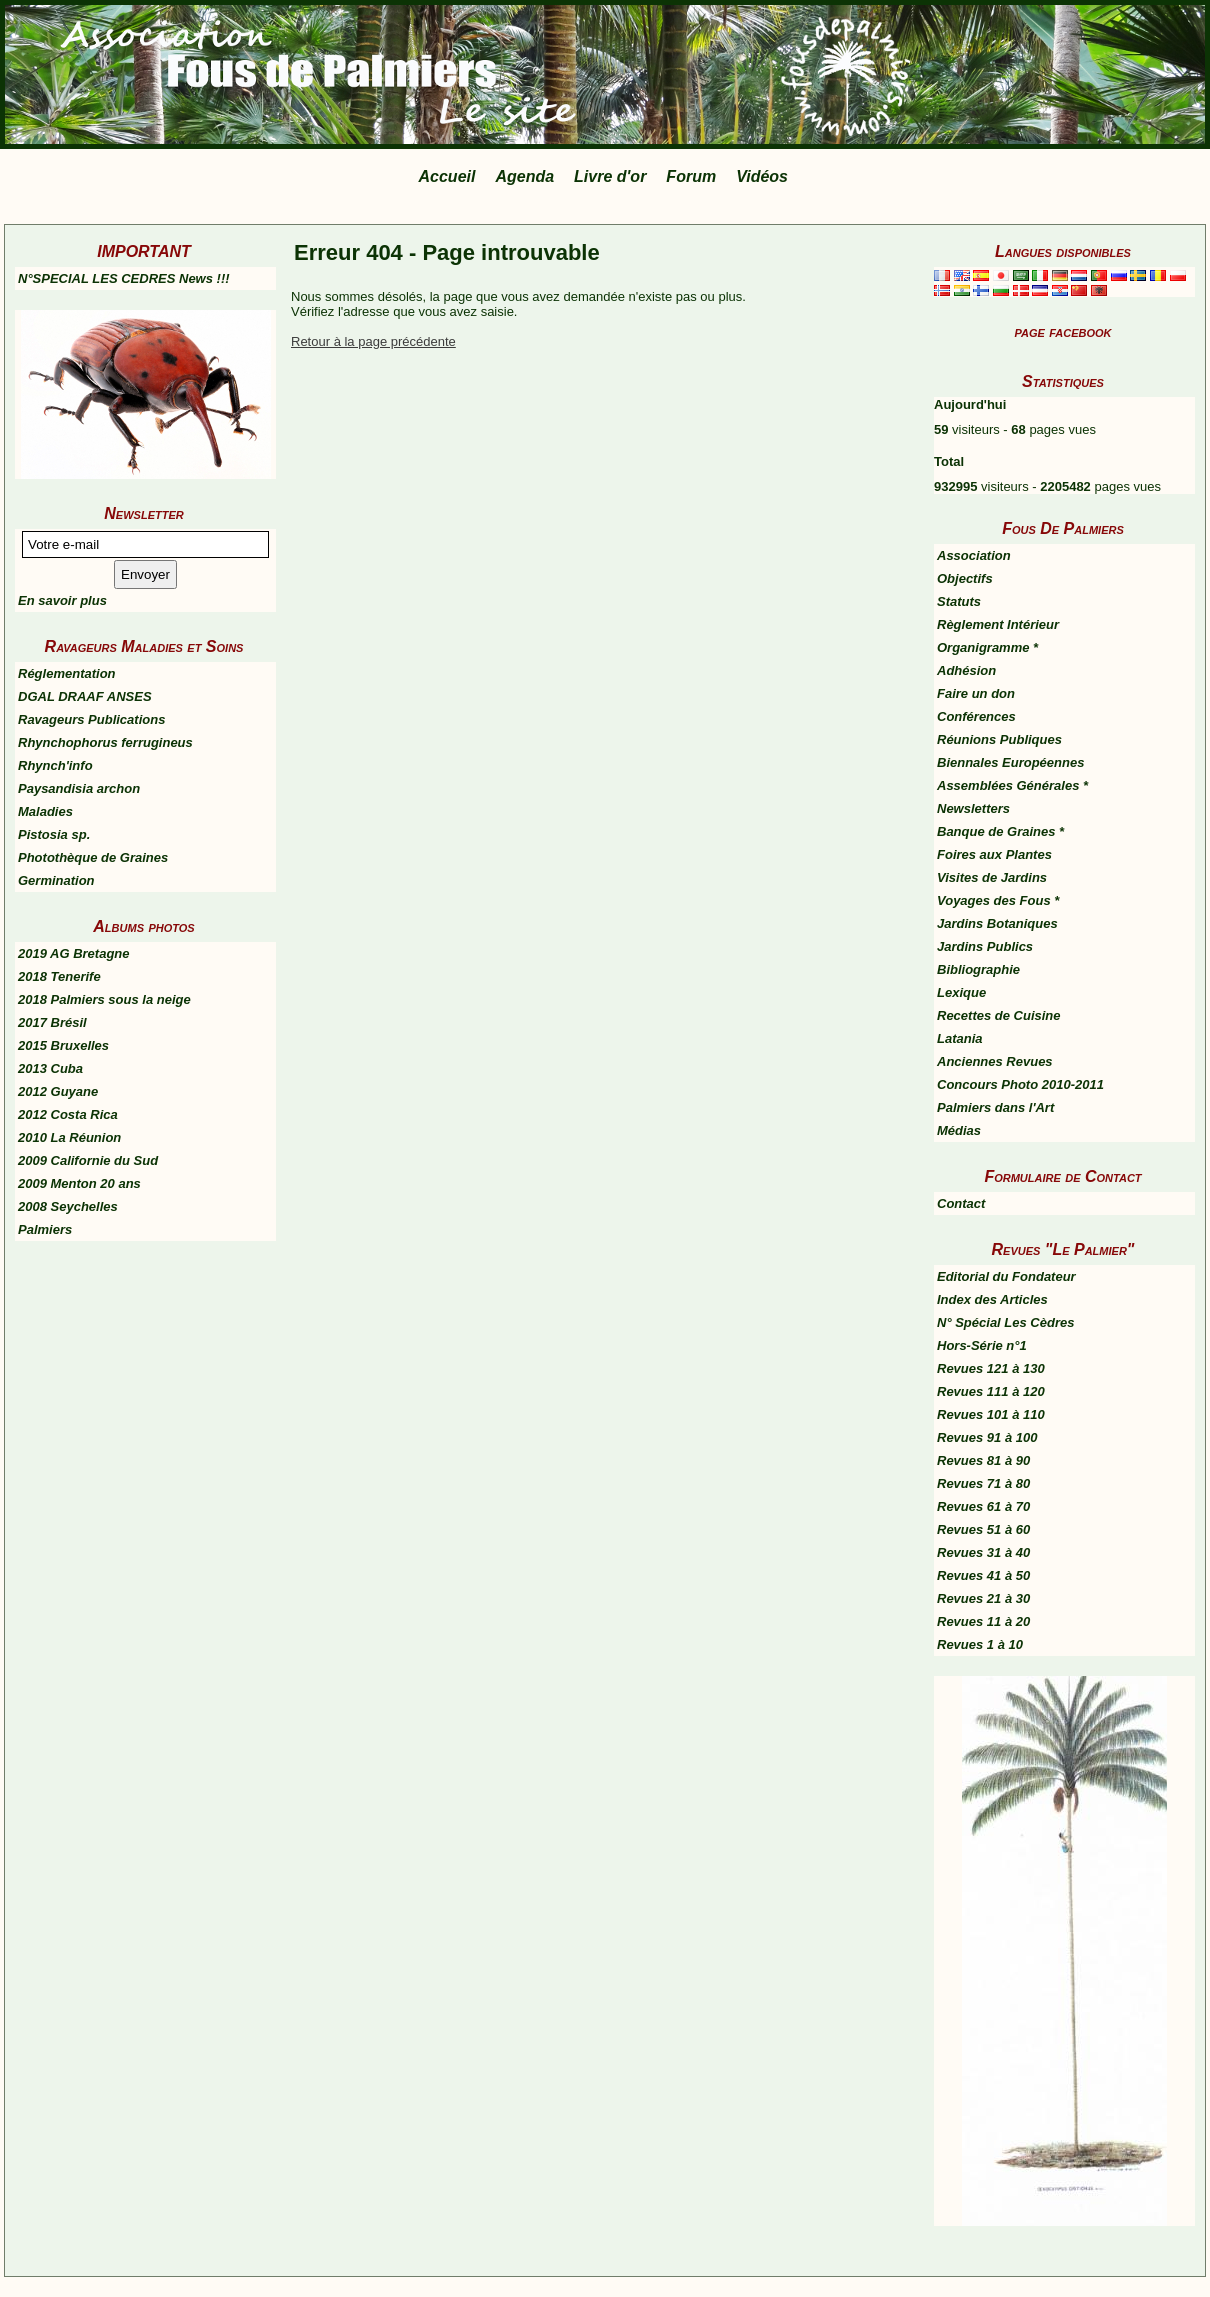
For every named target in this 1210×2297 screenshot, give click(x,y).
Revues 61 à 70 (983, 1506)
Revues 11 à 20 (983, 1621)
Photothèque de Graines (93, 857)
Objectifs (965, 578)
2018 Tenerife (59, 976)
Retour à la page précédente (373, 341)
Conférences (976, 716)
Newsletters (973, 808)
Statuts (959, 601)
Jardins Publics (985, 946)
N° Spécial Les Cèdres (1005, 1322)
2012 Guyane (58, 1091)
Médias (959, 1130)
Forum (691, 176)
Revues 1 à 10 (980, 1644)
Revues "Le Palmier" (1063, 1249)
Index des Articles (992, 1299)
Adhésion (966, 670)
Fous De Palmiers (1063, 528)
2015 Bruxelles (63, 1045)
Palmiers (45, 1229)
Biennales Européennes (1010, 762)
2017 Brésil (52, 1022)
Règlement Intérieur (998, 624)
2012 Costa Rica (68, 1114)
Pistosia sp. (54, 834)
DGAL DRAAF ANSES (85, 696)
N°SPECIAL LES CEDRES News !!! (124, 278)
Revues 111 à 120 (991, 1391)
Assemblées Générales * (1012, 785)
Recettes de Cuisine (999, 1015)
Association (974, 555)
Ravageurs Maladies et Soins (144, 646)
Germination (56, 880)
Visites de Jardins (992, 877)
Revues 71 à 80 (983, 1483)
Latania (960, 1038)
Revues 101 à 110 (991, 1414)
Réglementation (67, 673)
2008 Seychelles (68, 1206)
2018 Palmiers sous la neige (104, 999)
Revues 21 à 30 (983, 1598)
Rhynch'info (55, 765)
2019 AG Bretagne (74, 953)
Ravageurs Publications (91, 719)
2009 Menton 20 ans (79, 1183)
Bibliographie (978, 969)
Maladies (45, 811)
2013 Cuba (50, 1068)
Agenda (524, 176)
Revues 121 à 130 (991, 1368)
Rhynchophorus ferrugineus (105, 742)
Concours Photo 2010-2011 (1020, 1084)
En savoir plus (62, 600)
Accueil (447, 176)
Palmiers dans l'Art (995, 1107)
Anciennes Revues (995, 1061)
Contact (961, 1203)
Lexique (961, 992)
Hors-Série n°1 (982, 1345)
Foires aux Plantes (994, 854)
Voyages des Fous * (998, 900)
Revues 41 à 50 (983, 1575)
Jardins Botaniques (997, 923)
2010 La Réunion (69, 1137)
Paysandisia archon (79, 788)
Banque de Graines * (1000, 831)
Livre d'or (610, 176)
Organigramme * (987, 647)
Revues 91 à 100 (987, 1437)
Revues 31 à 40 (983, 1552)
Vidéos (762, 176)
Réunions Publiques (999, 739)
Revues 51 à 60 (983, 1529)
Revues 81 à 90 (983, 1460)
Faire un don (976, 693)
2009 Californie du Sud (88, 1160)
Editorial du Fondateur (1006, 1276)
